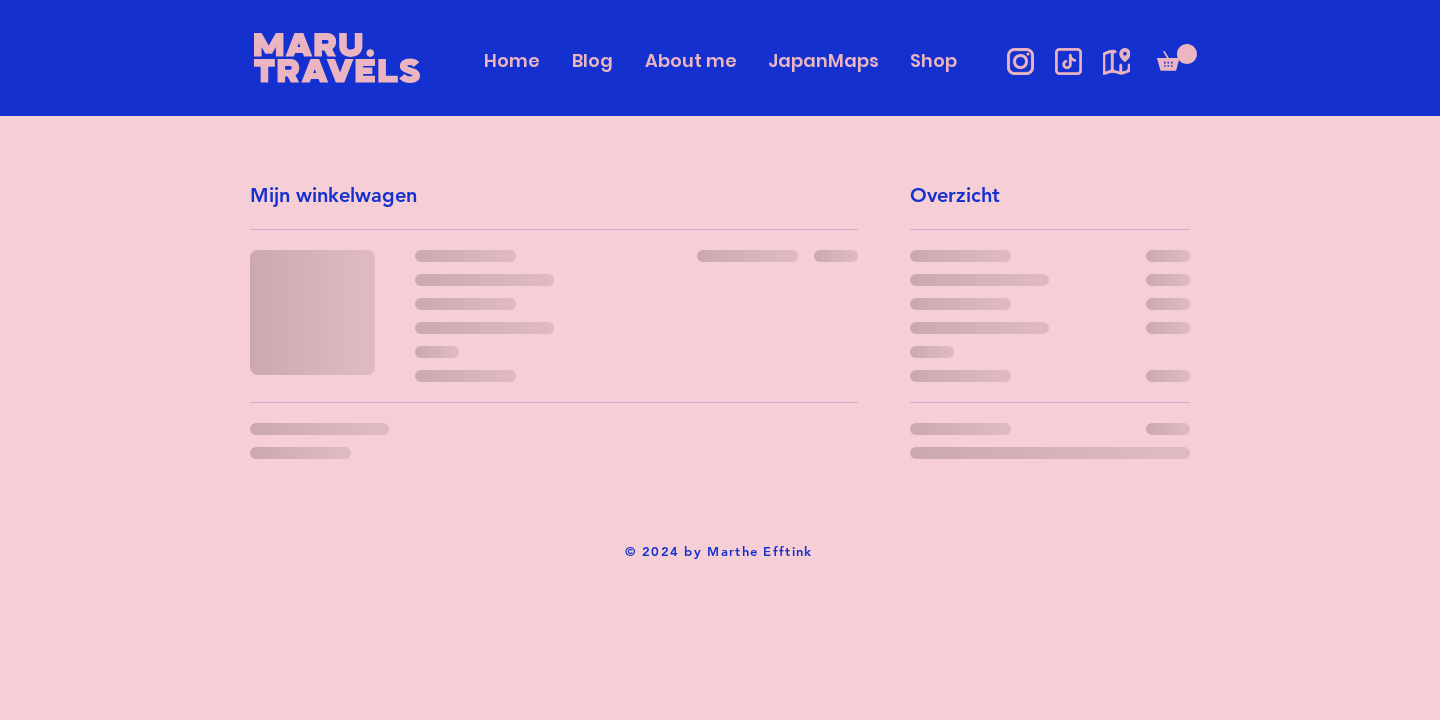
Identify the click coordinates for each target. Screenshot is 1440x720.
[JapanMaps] (1116, 61)
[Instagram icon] (1020, 61)
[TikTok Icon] (1068, 61)
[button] (1177, 57)
